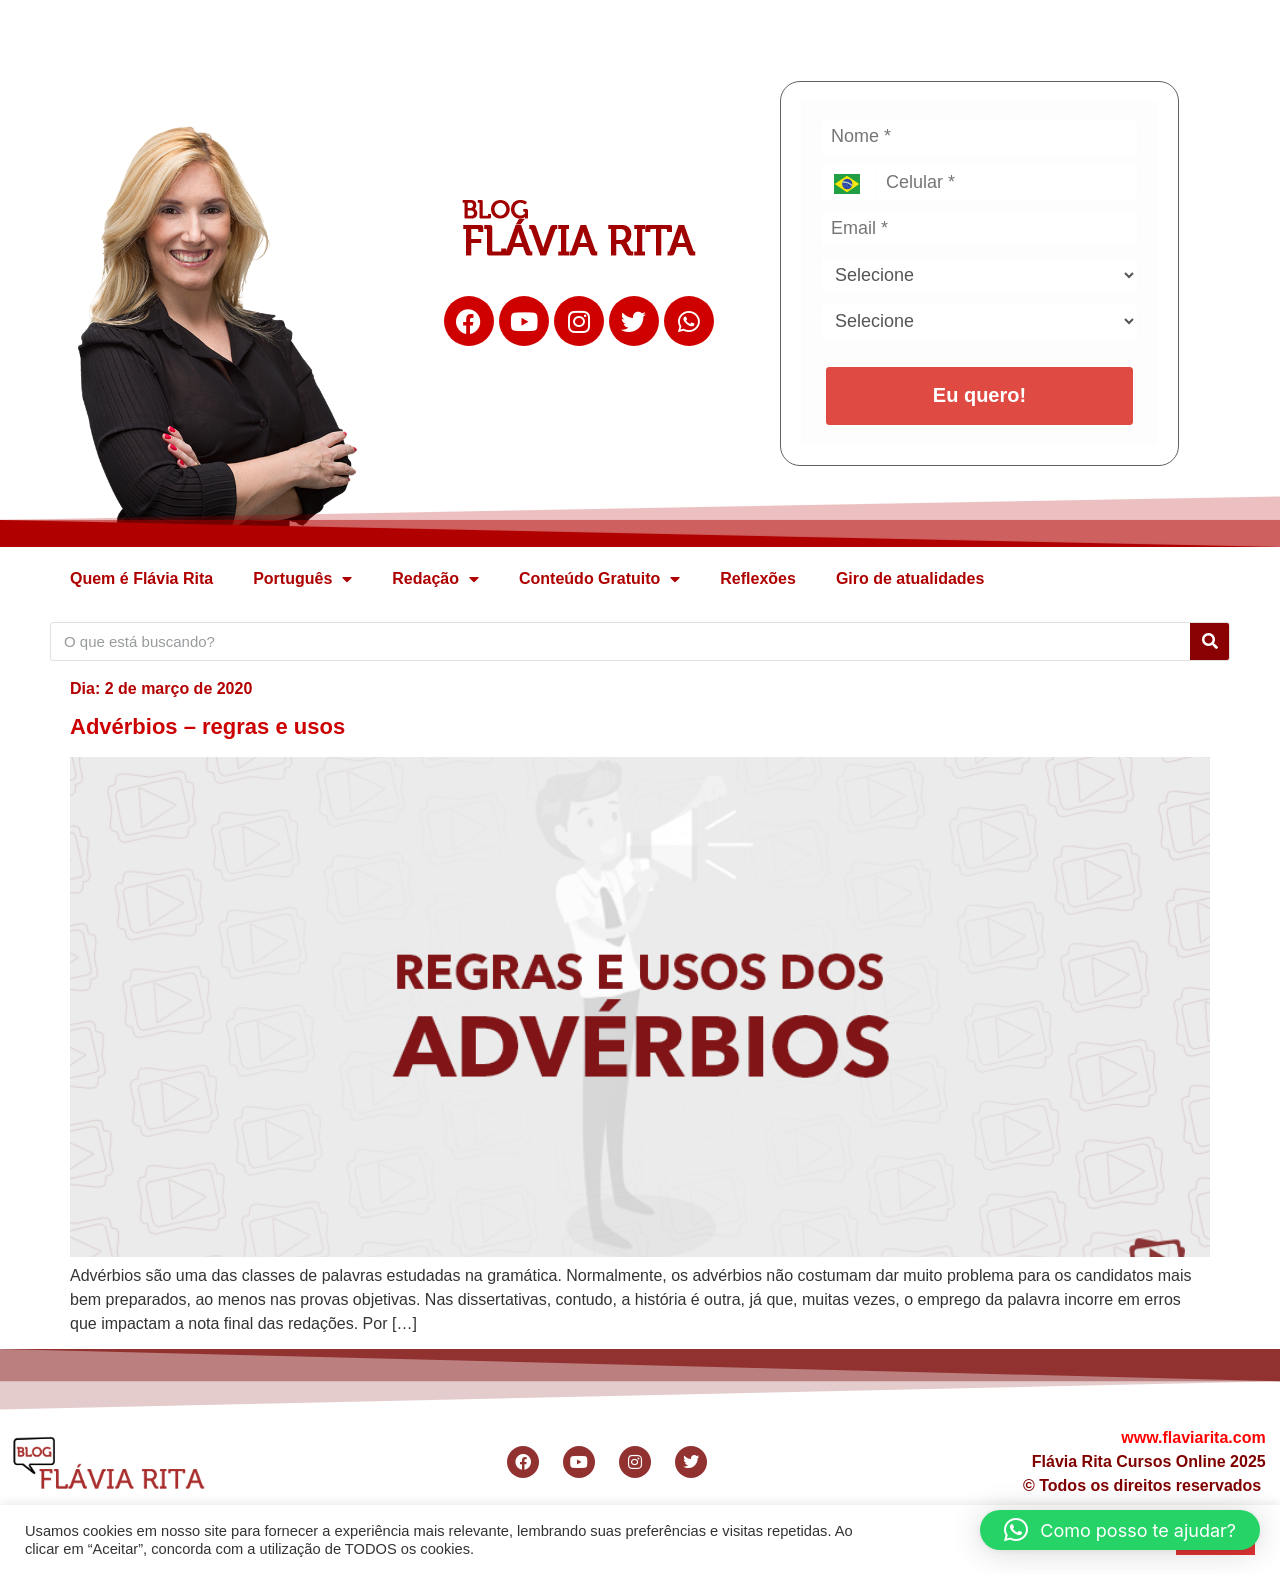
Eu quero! (979, 395)
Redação (435, 579)
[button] (1120, 1530)
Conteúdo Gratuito (599, 579)
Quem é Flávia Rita (141, 578)
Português (302, 579)
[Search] (1209, 641)
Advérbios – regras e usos (207, 726)
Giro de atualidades (910, 578)
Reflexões (758, 578)
